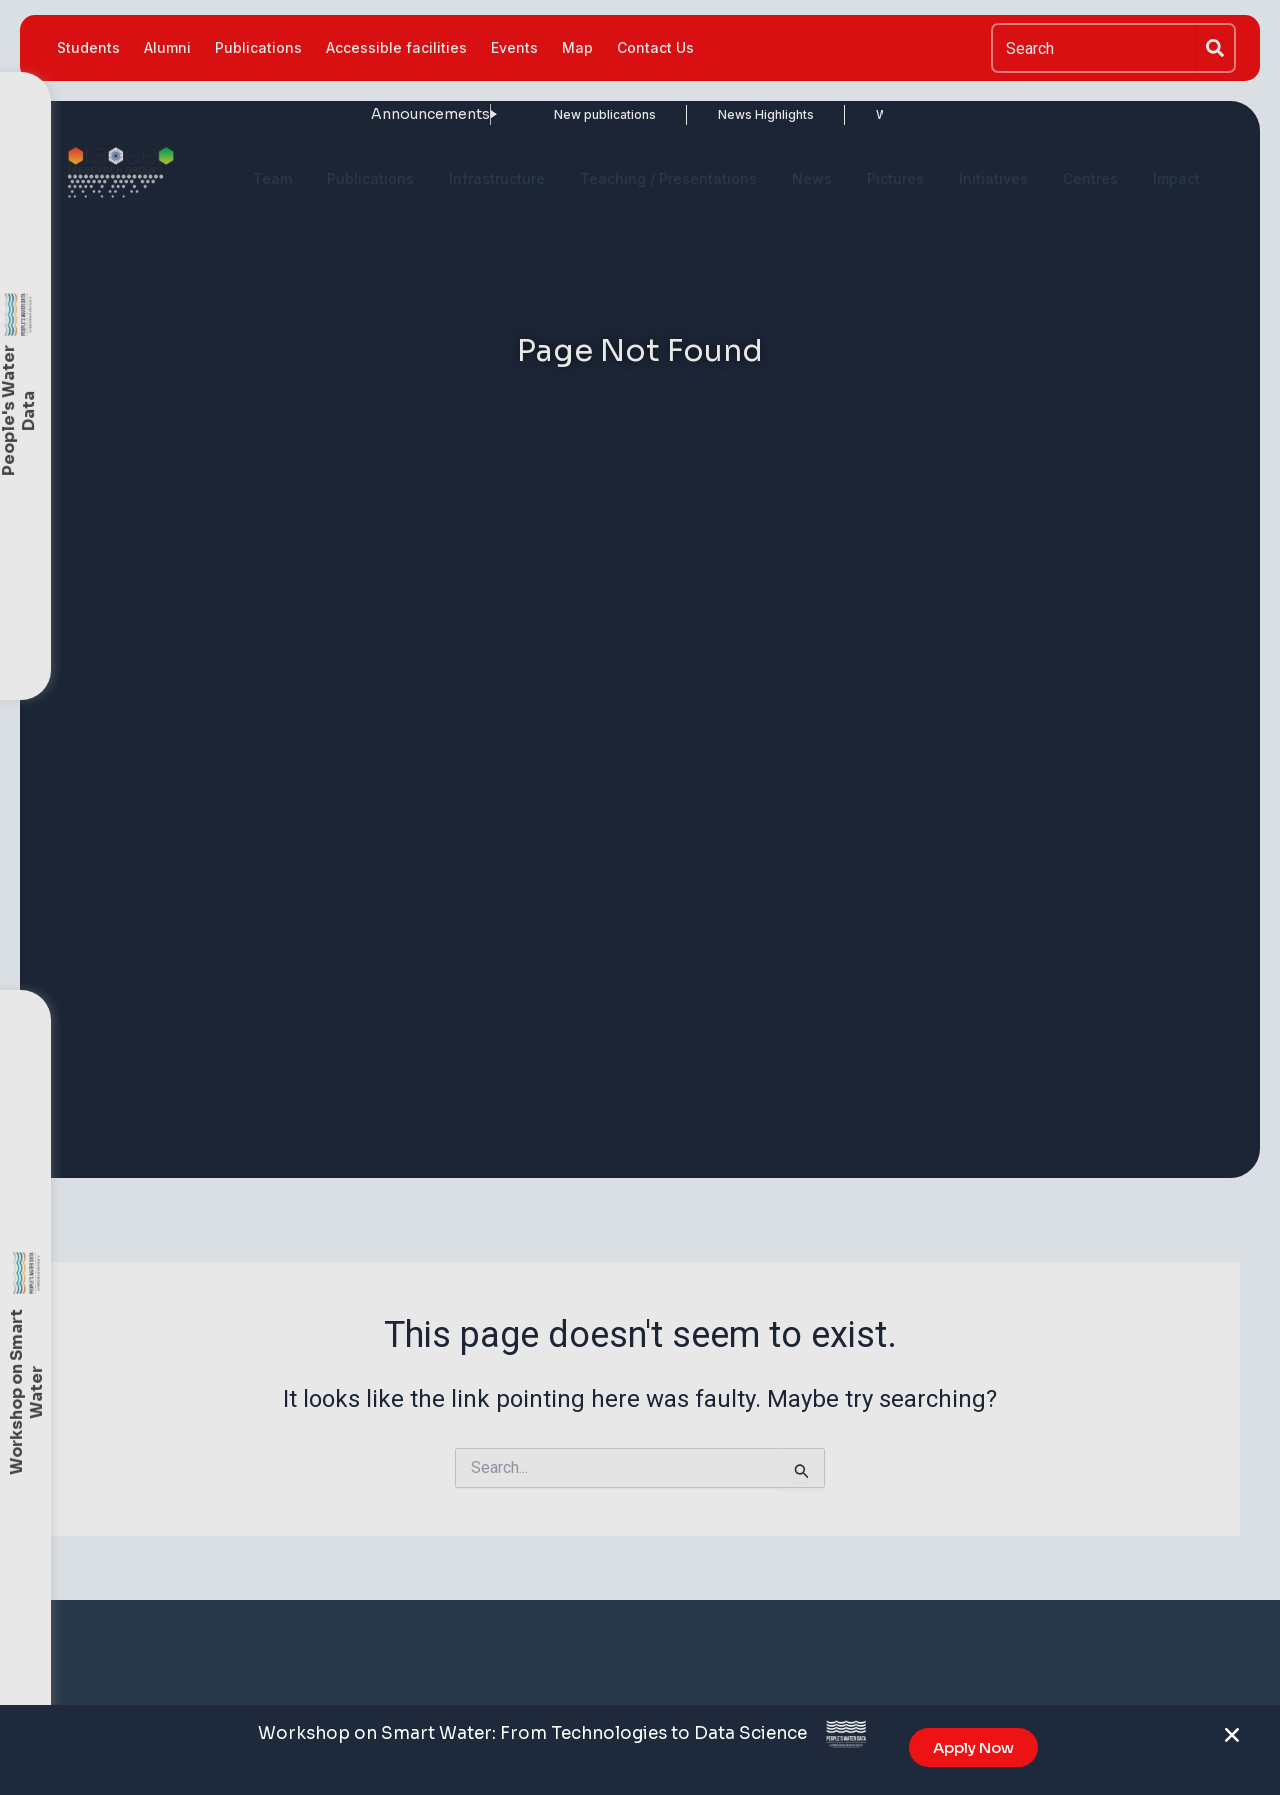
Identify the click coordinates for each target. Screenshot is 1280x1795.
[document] (640, 897)
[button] (1232, 1743)
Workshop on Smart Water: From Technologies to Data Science (532, 1740)
